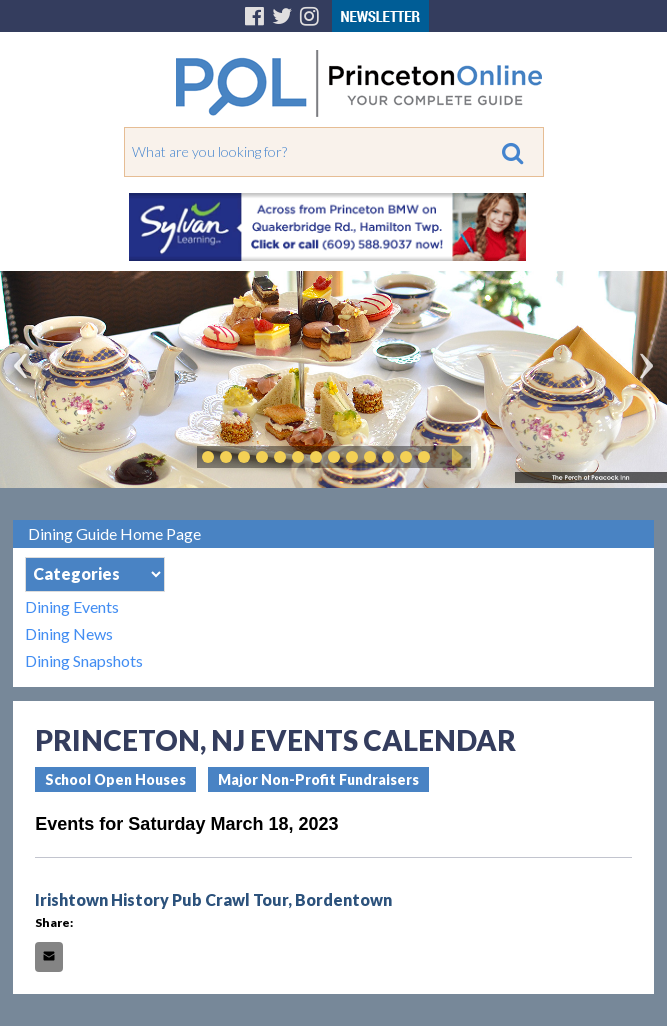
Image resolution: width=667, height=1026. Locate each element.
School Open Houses (115, 779)
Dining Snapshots (84, 660)
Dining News (69, 633)
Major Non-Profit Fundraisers (318, 779)
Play (454, 457)
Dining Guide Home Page (114, 533)
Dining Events (72, 606)
